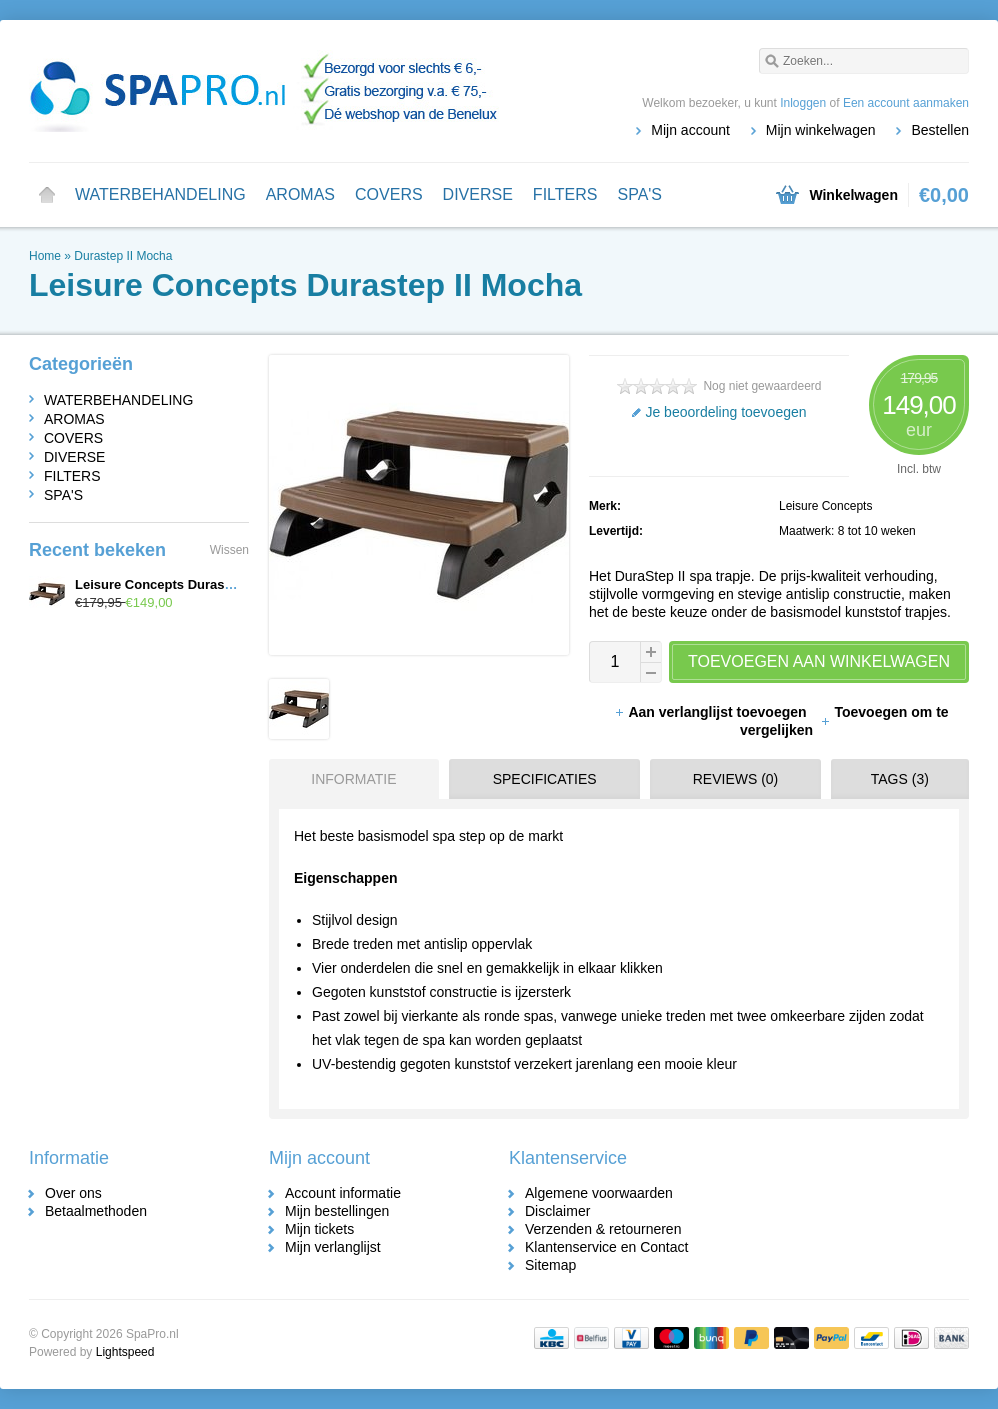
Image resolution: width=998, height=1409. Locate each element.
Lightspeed (125, 1352)
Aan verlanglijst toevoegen (712, 712)
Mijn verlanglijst (333, 1247)
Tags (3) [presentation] (900, 779)
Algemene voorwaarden (599, 1193)
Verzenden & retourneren (603, 1229)
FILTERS (565, 194)
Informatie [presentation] (353, 779)
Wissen (229, 550)
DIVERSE (478, 194)
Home (47, 195)
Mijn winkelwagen (821, 130)
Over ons (73, 1193)
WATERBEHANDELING (160, 194)
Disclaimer (557, 1211)
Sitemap (550, 1265)
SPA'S (639, 194)
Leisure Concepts (825, 506)
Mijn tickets (319, 1229)
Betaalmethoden (96, 1211)
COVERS (389, 194)
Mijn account (690, 130)
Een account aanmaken (906, 103)
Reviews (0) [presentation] (736, 779)
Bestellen (940, 130)
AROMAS (300, 194)
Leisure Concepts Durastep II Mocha (187, 584)
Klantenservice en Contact (606, 1247)
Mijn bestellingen (337, 1211)
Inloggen (803, 103)
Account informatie (343, 1193)
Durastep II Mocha (123, 256)
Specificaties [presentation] (545, 779)
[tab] (349, 779)
